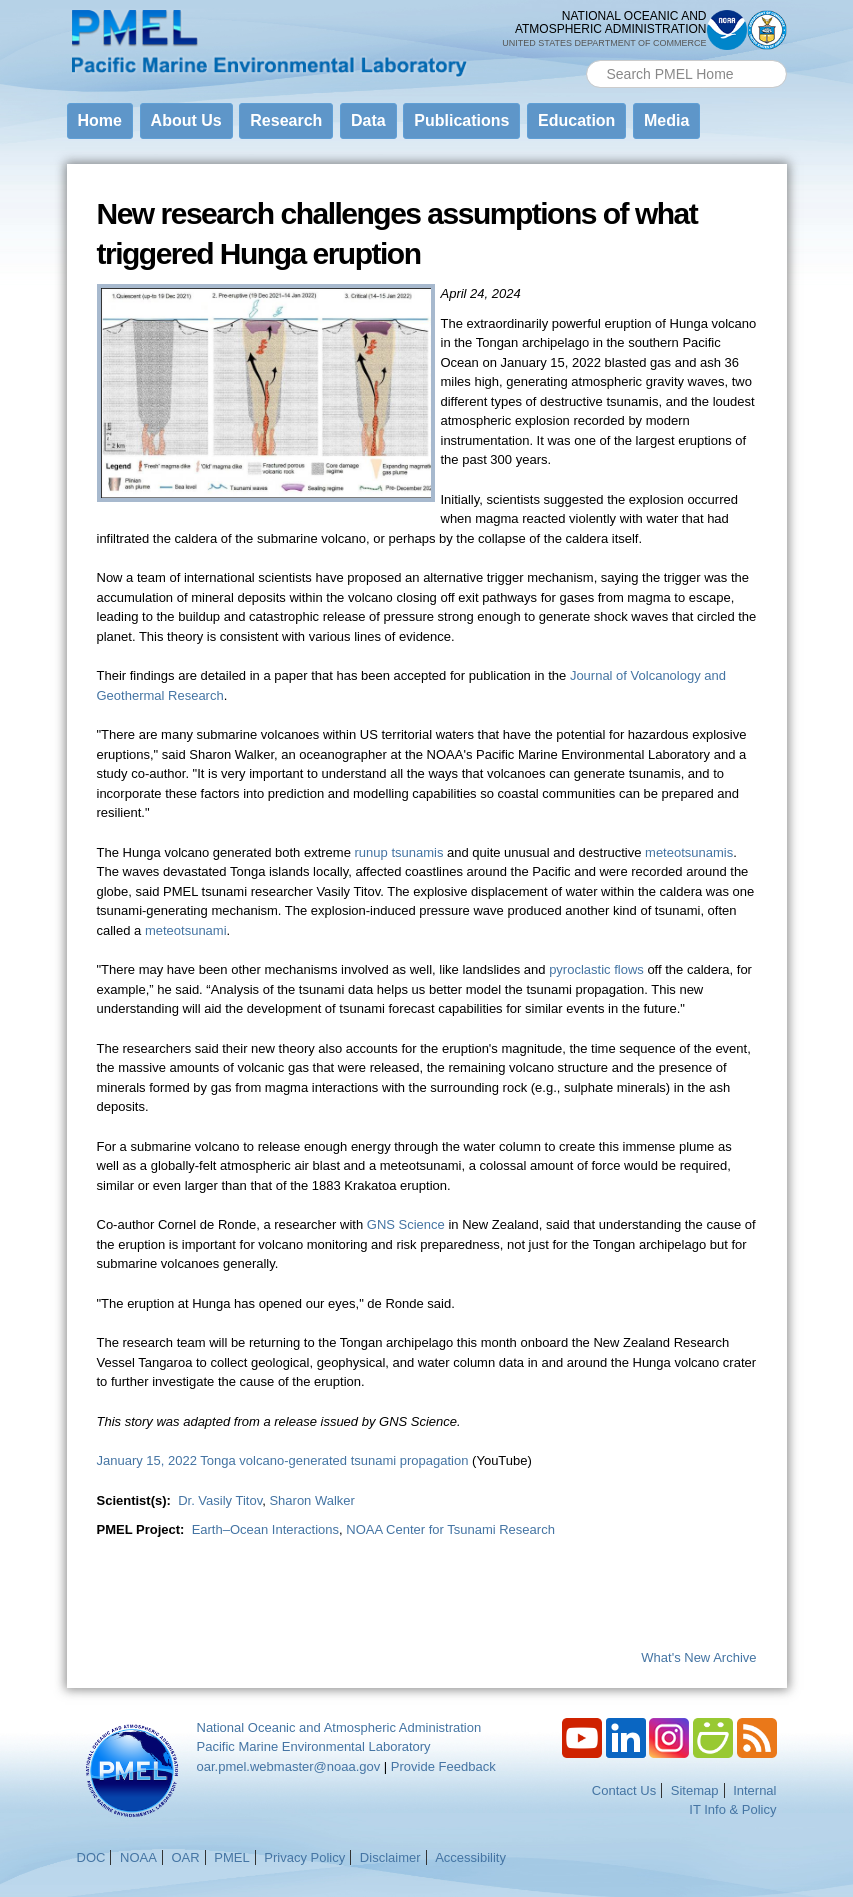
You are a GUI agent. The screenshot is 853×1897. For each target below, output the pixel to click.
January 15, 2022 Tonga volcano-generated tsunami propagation (283, 1460)
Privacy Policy (304, 1857)
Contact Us (624, 1790)
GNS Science (406, 1224)
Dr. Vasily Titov (220, 1500)
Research (286, 120)
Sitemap (695, 1790)
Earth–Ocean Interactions (265, 1529)
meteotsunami (186, 930)
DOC (91, 1857)
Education (576, 120)
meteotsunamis (689, 852)
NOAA (138, 1857)
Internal (754, 1790)
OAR (185, 1857)
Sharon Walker (312, 1500)
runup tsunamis (399, 852)
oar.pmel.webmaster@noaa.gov (289, 1766)
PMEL (231, 1857)
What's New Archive (698, 1657)
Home (100, 120)
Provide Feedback (443, 1766)
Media (666, 120)
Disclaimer (390, 1857)
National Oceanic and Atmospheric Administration (339, 1727)
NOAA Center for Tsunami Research (450, 1529)
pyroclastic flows (596, 969)
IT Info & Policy (732, 1809)
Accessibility (470, 1857)
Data (368, 120)
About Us (186, 120)
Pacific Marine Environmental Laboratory (314, 1746)
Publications (461, 120)
